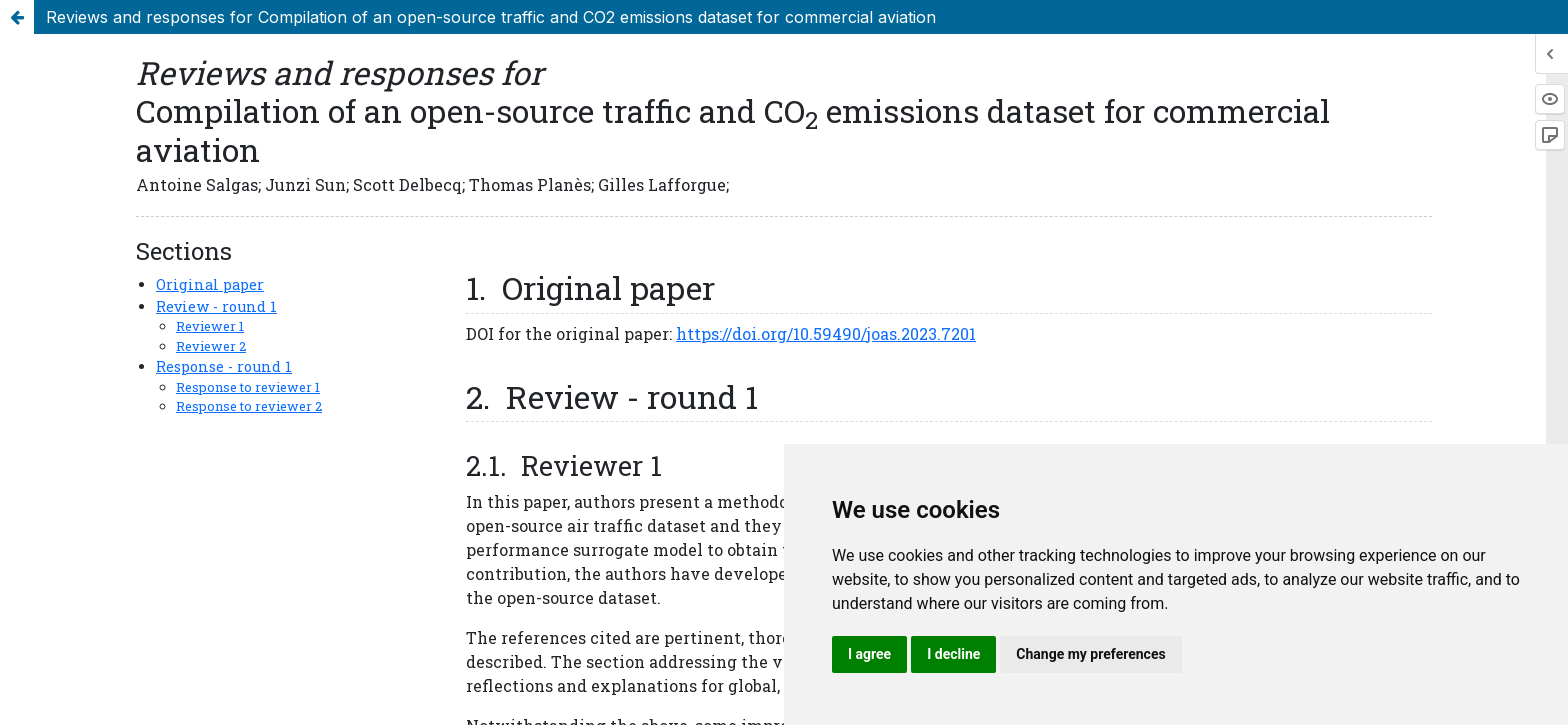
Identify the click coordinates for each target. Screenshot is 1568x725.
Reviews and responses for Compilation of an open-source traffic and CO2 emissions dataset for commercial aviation (491, 17)
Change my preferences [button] (1090, 654)
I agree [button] (869, 654)
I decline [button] (953, 654)
